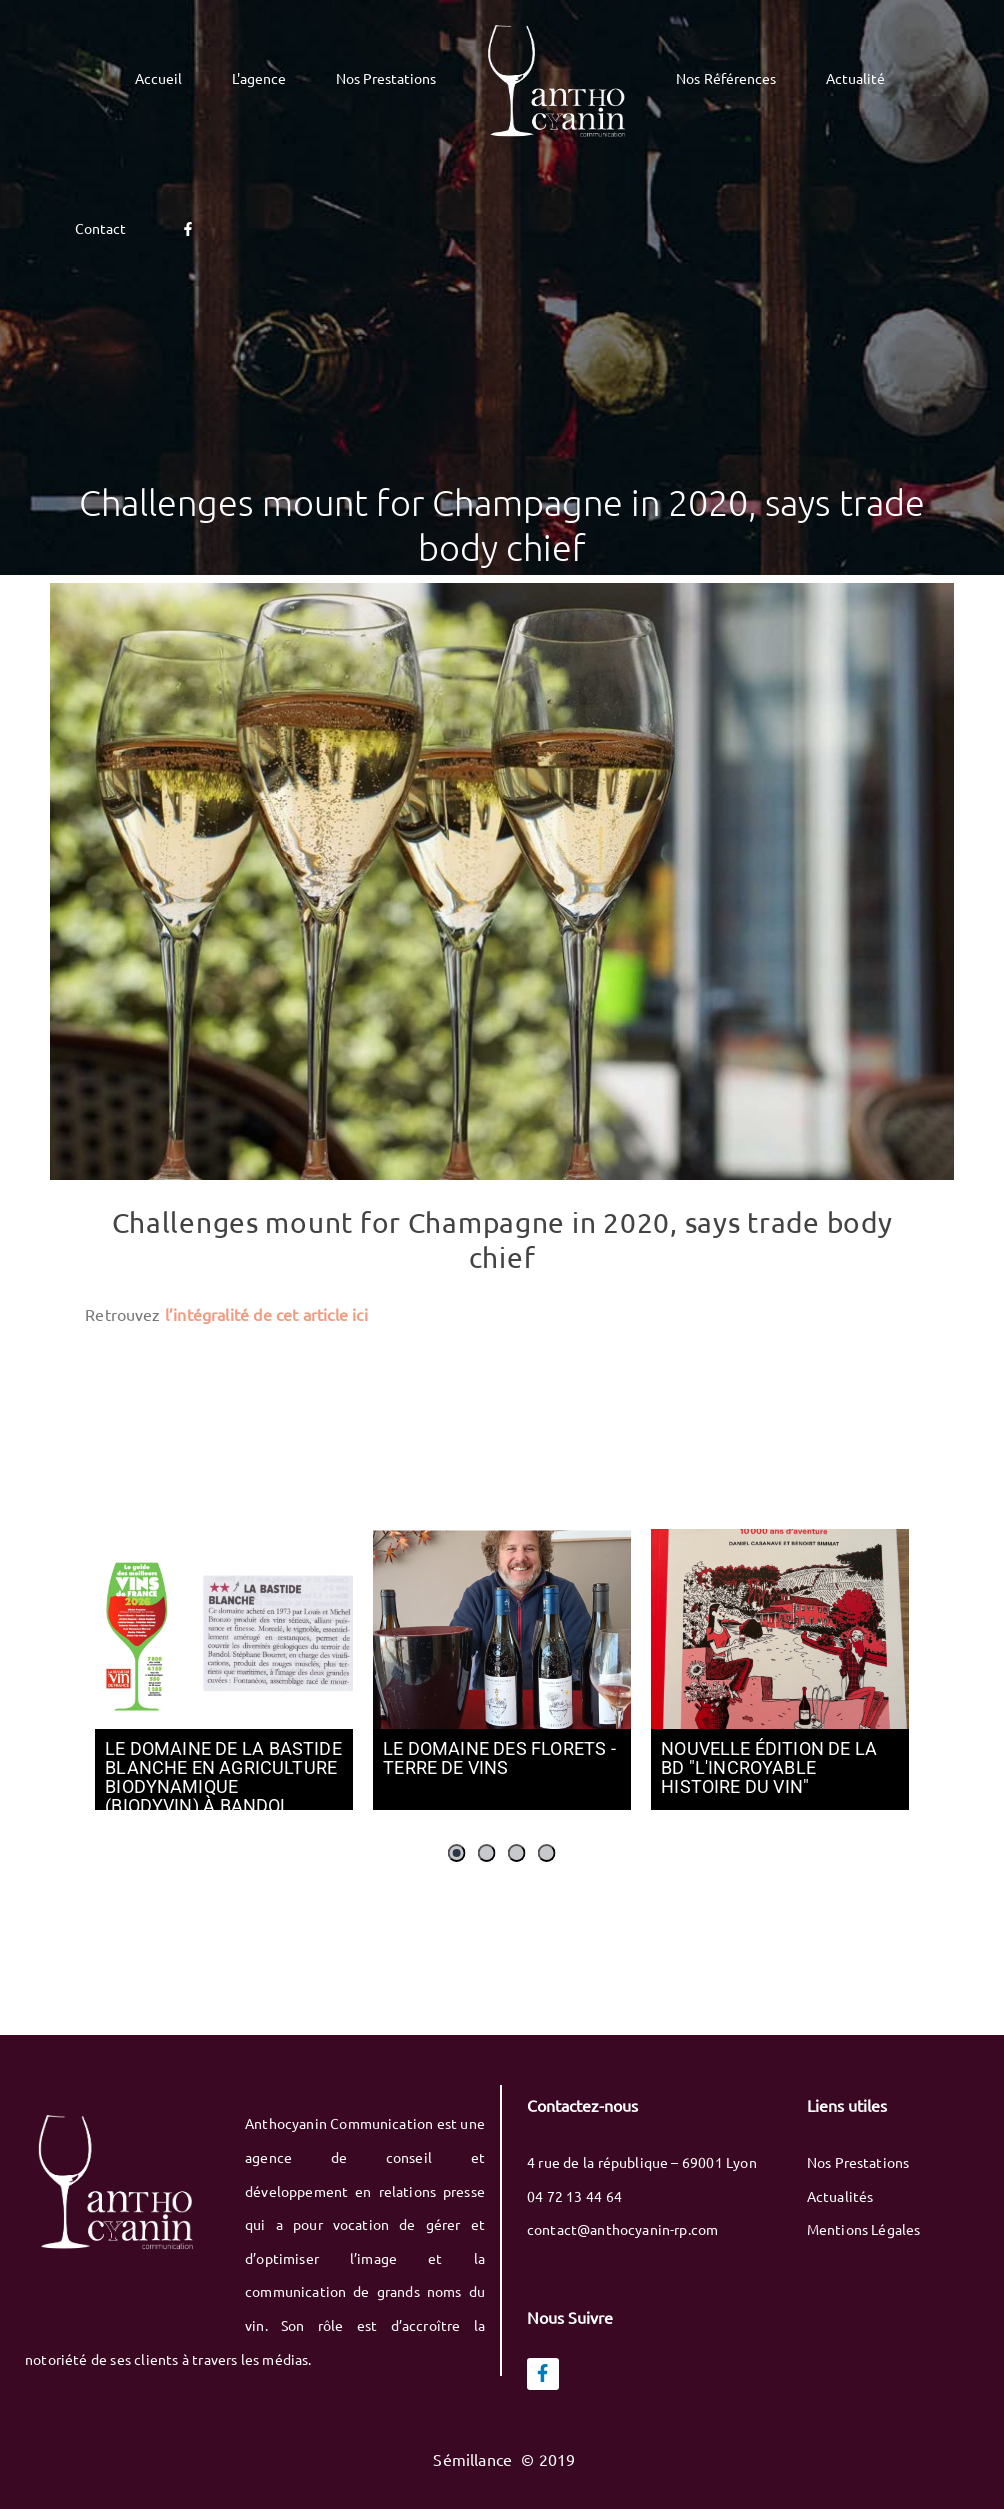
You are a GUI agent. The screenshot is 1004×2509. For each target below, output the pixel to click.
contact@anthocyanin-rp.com (622, 2229)
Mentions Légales (864, 2229)
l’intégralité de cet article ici (266, 1314)
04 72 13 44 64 (574, 2196)
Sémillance (474, 2459)
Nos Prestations (858, 2162)
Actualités (840, 2196)
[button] (457, 1853)
